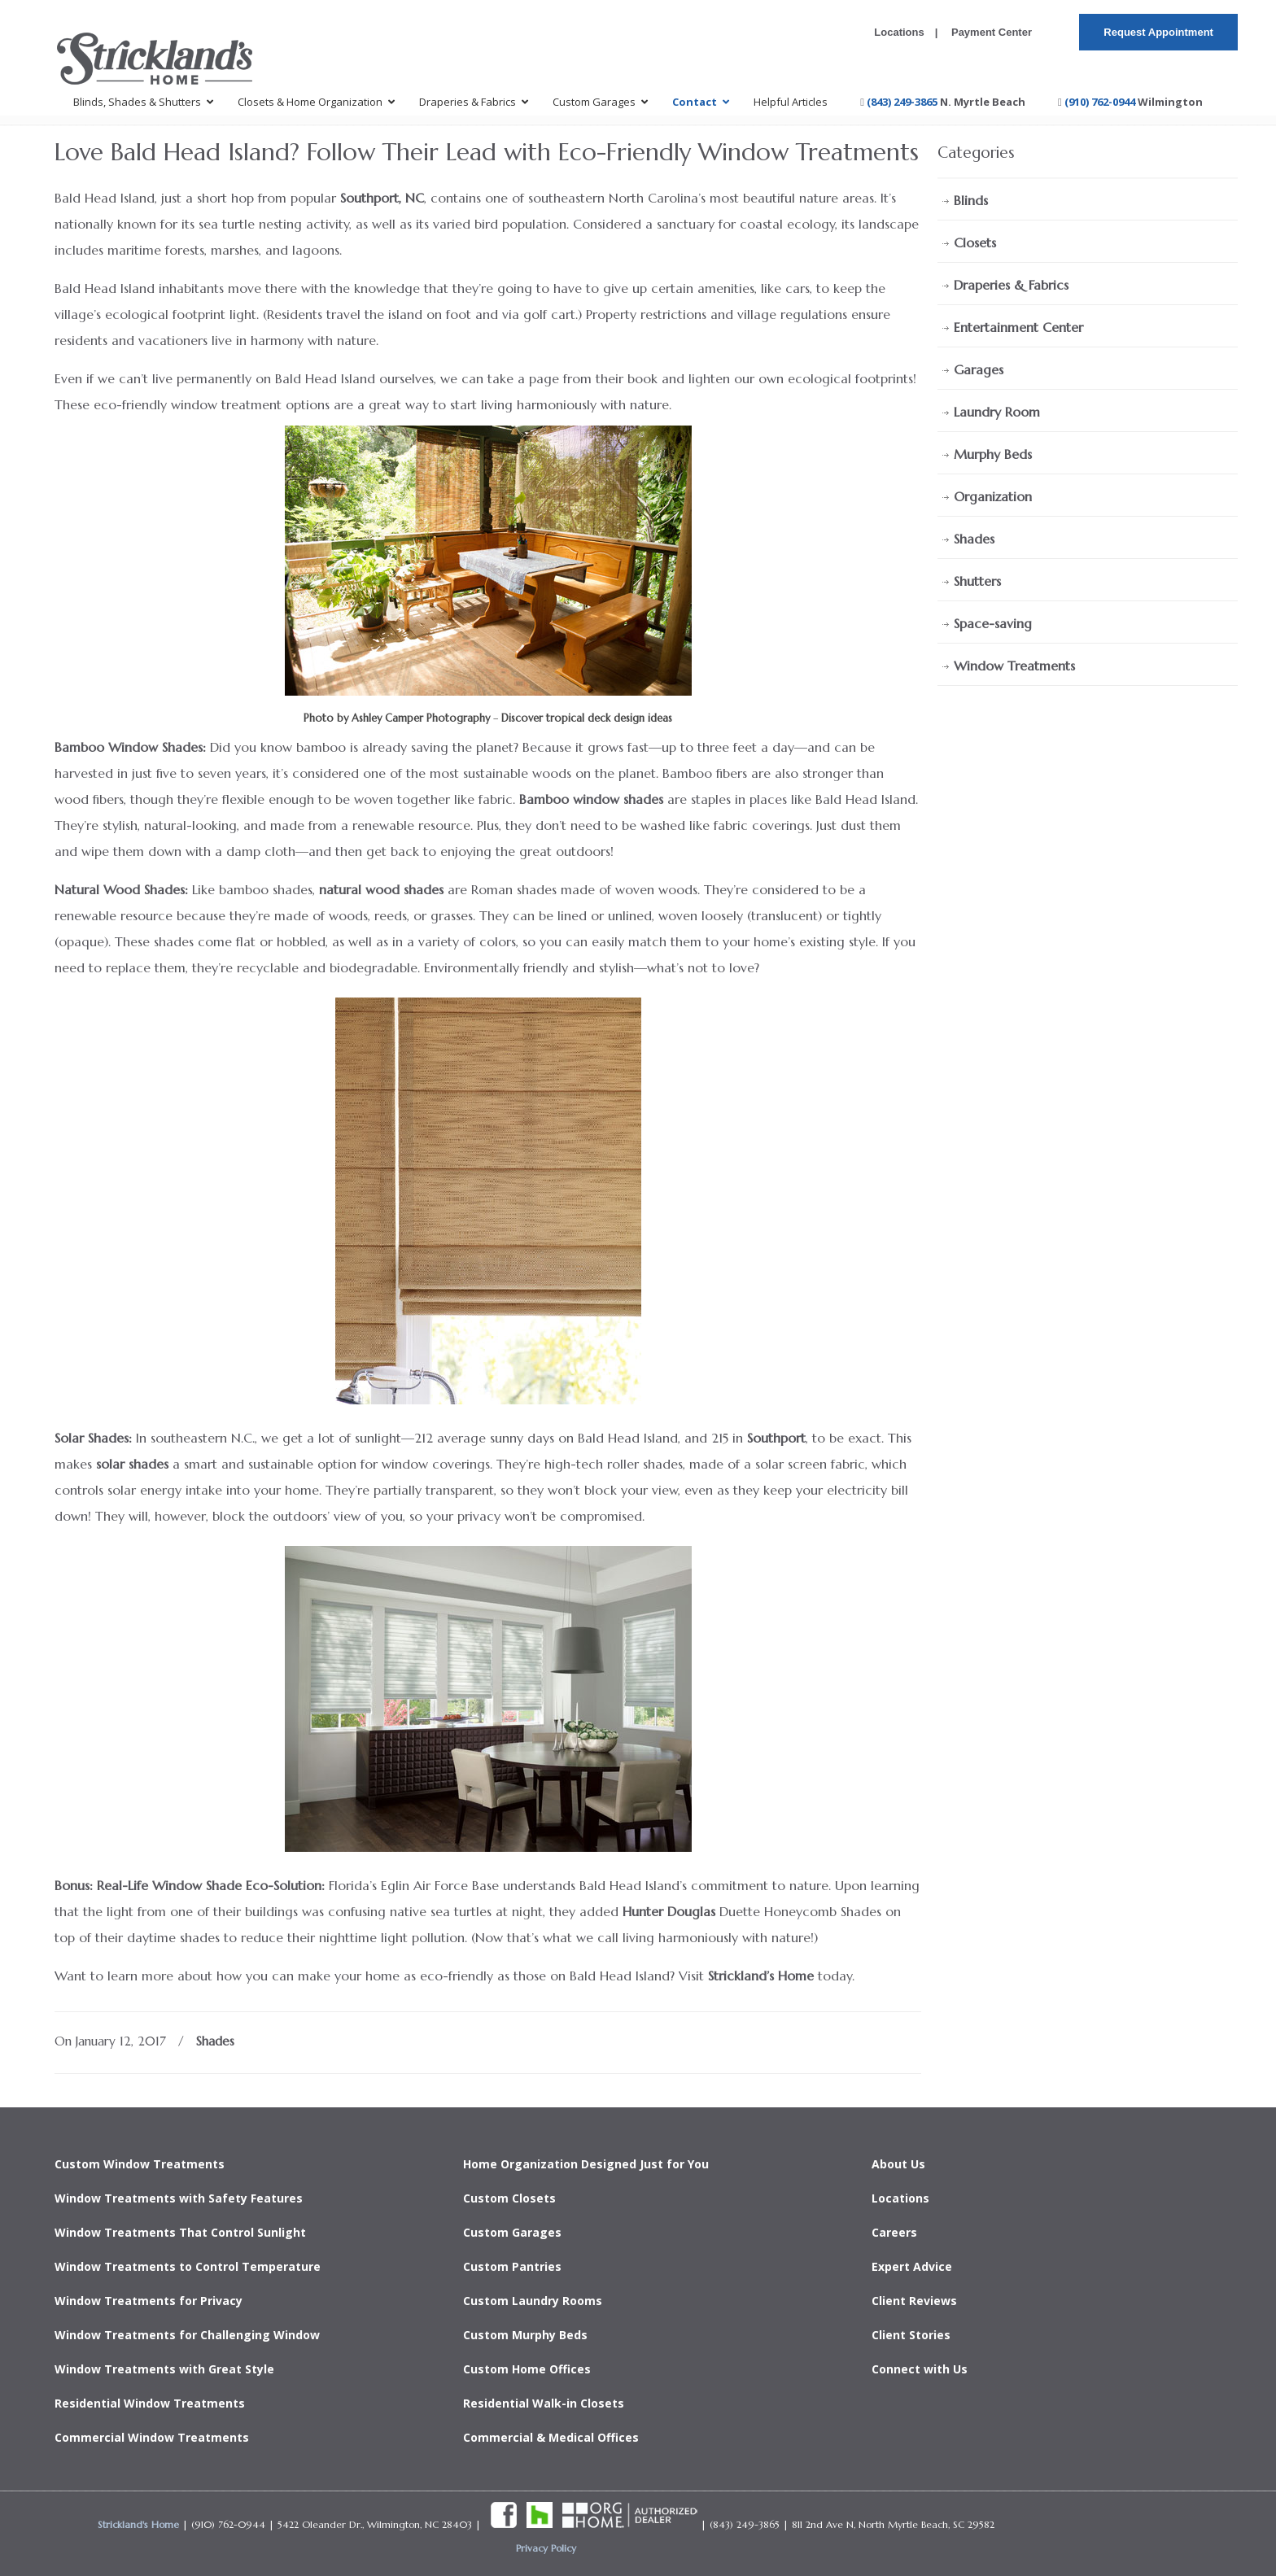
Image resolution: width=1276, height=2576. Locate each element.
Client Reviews (914, 2300)
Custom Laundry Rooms (532, 2300)
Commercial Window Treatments (152, 2437)
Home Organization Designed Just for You (586, 2164)
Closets (975, 242)
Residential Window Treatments (150, 2403)
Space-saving (993, 623)
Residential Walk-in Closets (543, 2403)
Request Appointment (1158, 32)
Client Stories (911, 2334)
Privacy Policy (546, 2548)
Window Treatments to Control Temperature (188, 2266)
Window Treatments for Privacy (149, 2300)
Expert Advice (912, 2266)
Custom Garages (512, 2232)
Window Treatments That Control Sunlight (180, 2232)
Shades (215, 2041)
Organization (993, 496)
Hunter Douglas (669, 1911)
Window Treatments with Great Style (164, 2369)
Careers (894, 2232)
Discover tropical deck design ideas (586, 718)
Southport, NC (382, 198)
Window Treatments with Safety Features (179, 2198)
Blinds (971, 200)
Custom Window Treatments (140, 2164)
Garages (978, 369)
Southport (776, 1438)
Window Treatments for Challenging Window (187, 2334)
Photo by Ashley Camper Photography (397, 718)
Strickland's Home (138, 2524)
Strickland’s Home (761, 1975)
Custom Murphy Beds (525, 2334)
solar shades (132, 1464)
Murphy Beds (993, 454)
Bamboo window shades (591, 799)
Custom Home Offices (527, 2369)
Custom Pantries (512, 2266)
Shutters (977, 581)
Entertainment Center (1018, 327)
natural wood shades (381, 889)
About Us (898, 2164)
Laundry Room (997, 412)
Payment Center (990, 32)
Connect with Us (920, 2369)
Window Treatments (1014, 665)
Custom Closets (509, 2198)
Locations (899, 32)
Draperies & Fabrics (1011, 285)
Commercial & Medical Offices (551, 2437)
